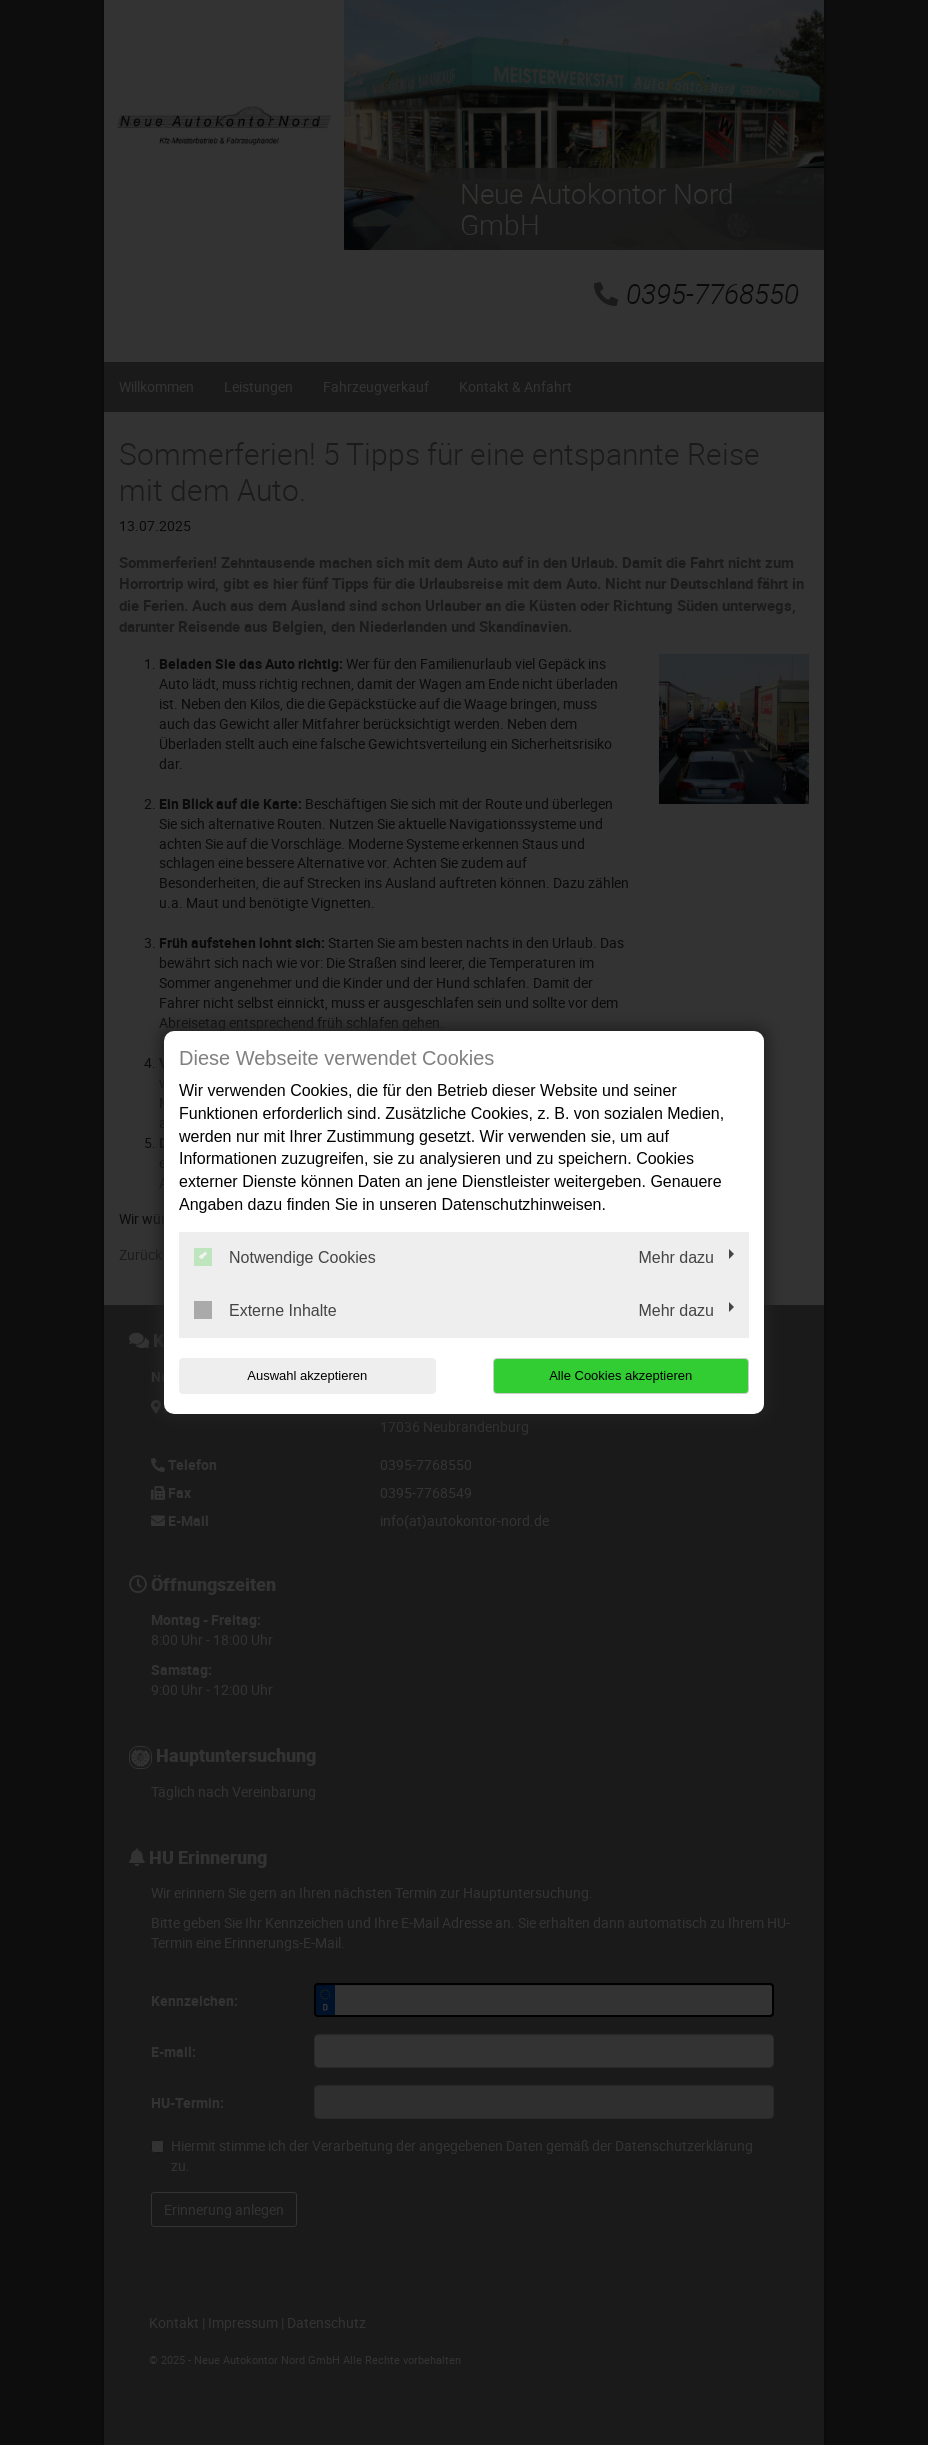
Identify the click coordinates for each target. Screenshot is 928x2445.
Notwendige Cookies (285, 1257)
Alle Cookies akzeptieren (620, 1375)
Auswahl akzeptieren (307, 1375)
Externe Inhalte (265, 1310)
